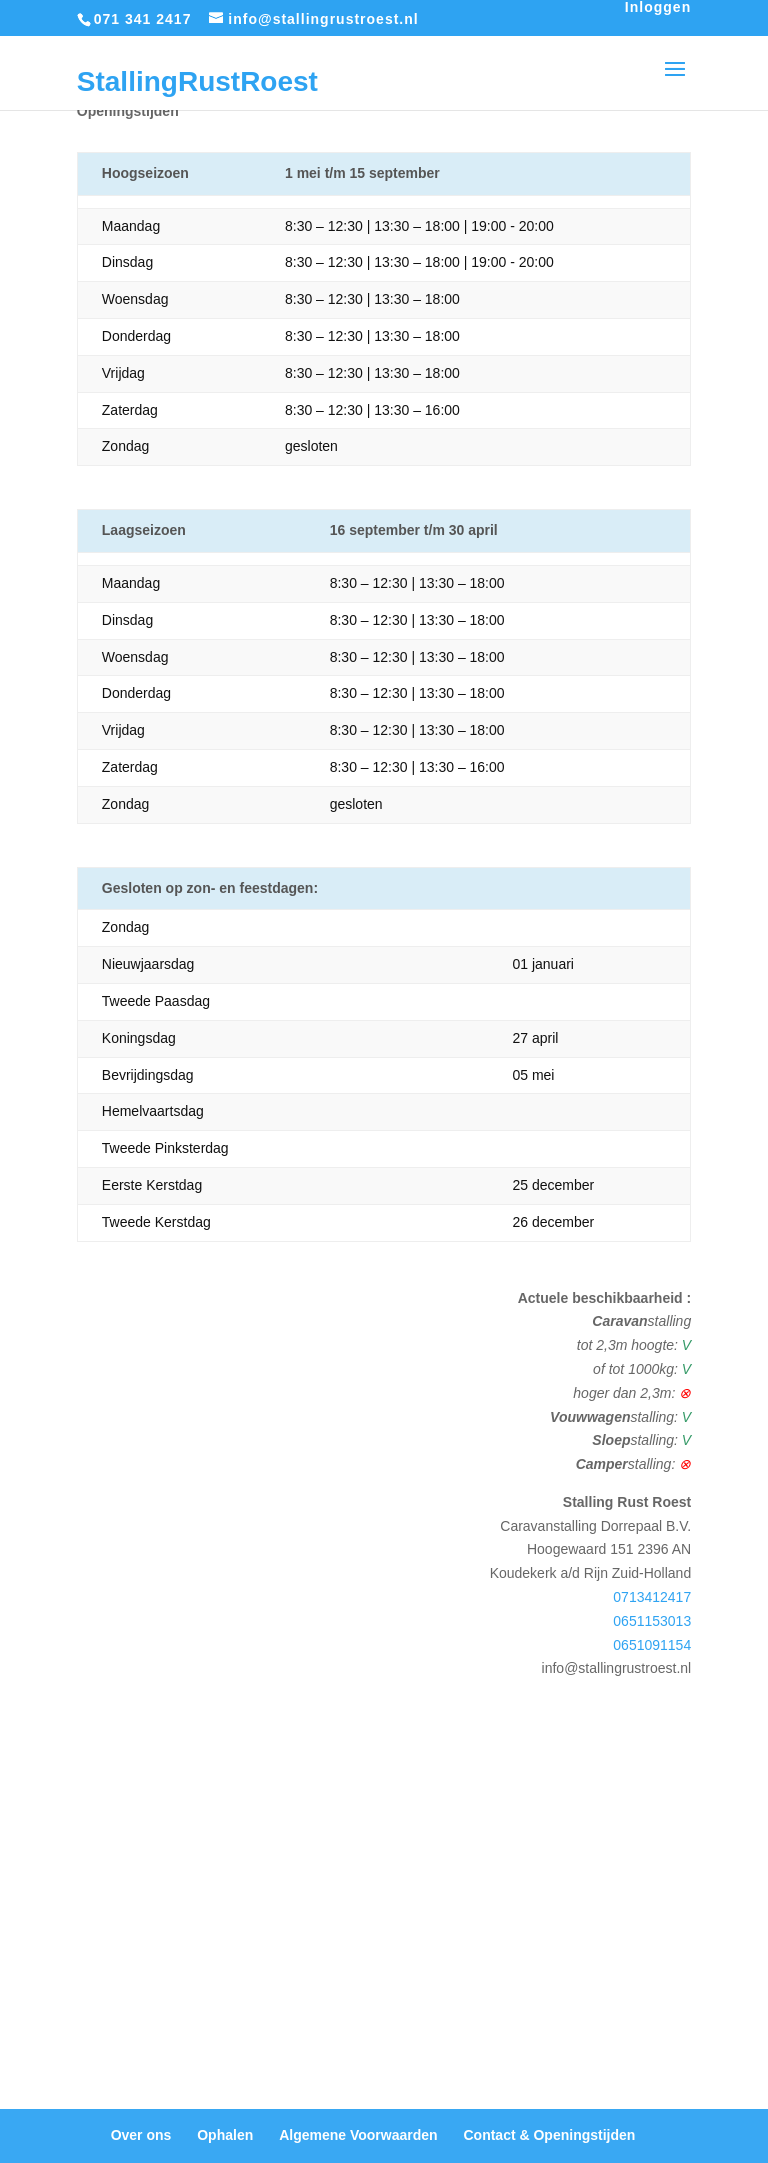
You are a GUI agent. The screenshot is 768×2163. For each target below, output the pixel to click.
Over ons (141, 2135)
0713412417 (652, 1597)
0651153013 (652, 1621)
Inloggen (658, 7)
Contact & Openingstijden (549, 2135)
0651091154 (652, 1645)
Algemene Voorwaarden (358, 2135)
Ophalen (225, 2135)
